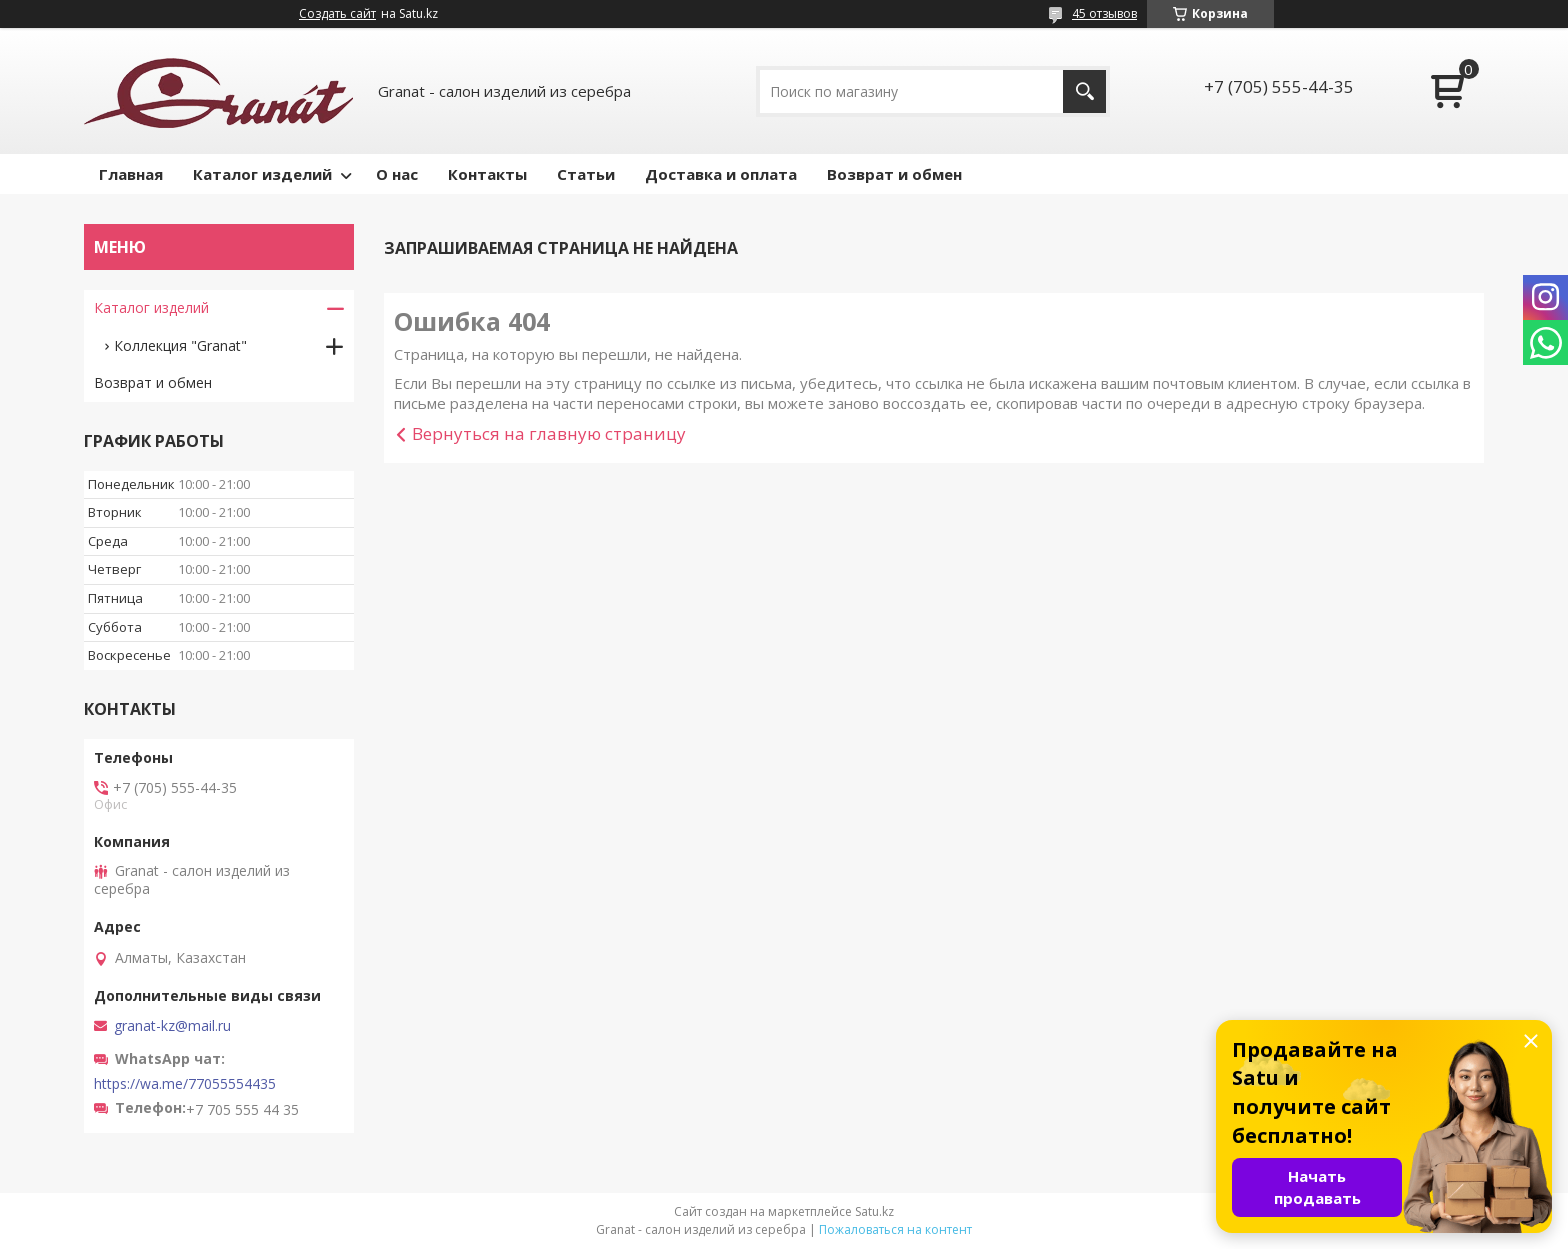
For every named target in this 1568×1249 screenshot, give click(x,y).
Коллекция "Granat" (180, 345)
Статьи (586, 174)
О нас (397, 174)
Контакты (487, 174)
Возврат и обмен (894, 174)
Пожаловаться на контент (895, 1229)
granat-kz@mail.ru (172, 1026)
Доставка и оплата (721, 174)
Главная (131, 174)
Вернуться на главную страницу (549, 433)
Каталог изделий (262, 174)
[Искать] (1084, 91)
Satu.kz (874, 1211)
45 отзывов (1104, 13)
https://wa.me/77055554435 (185, 1084)
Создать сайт (337, 14)
